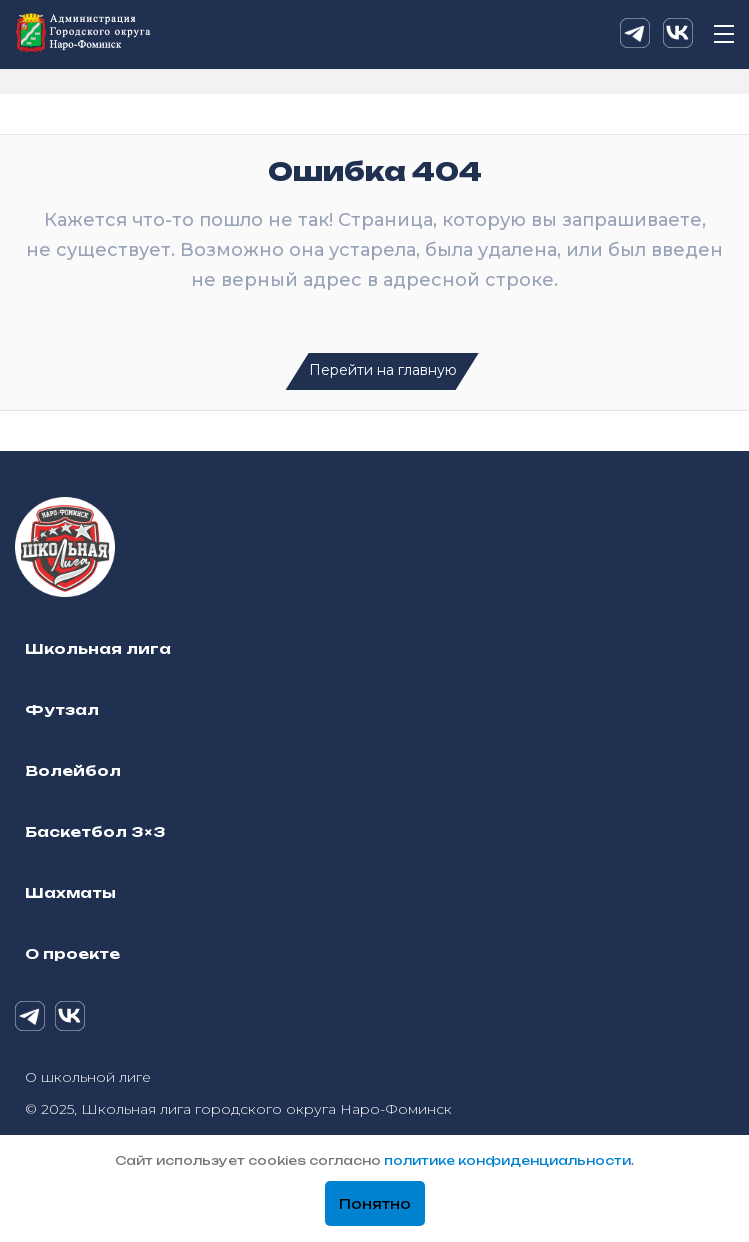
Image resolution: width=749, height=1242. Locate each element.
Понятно (375, 1204)
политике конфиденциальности (507, 1160)
